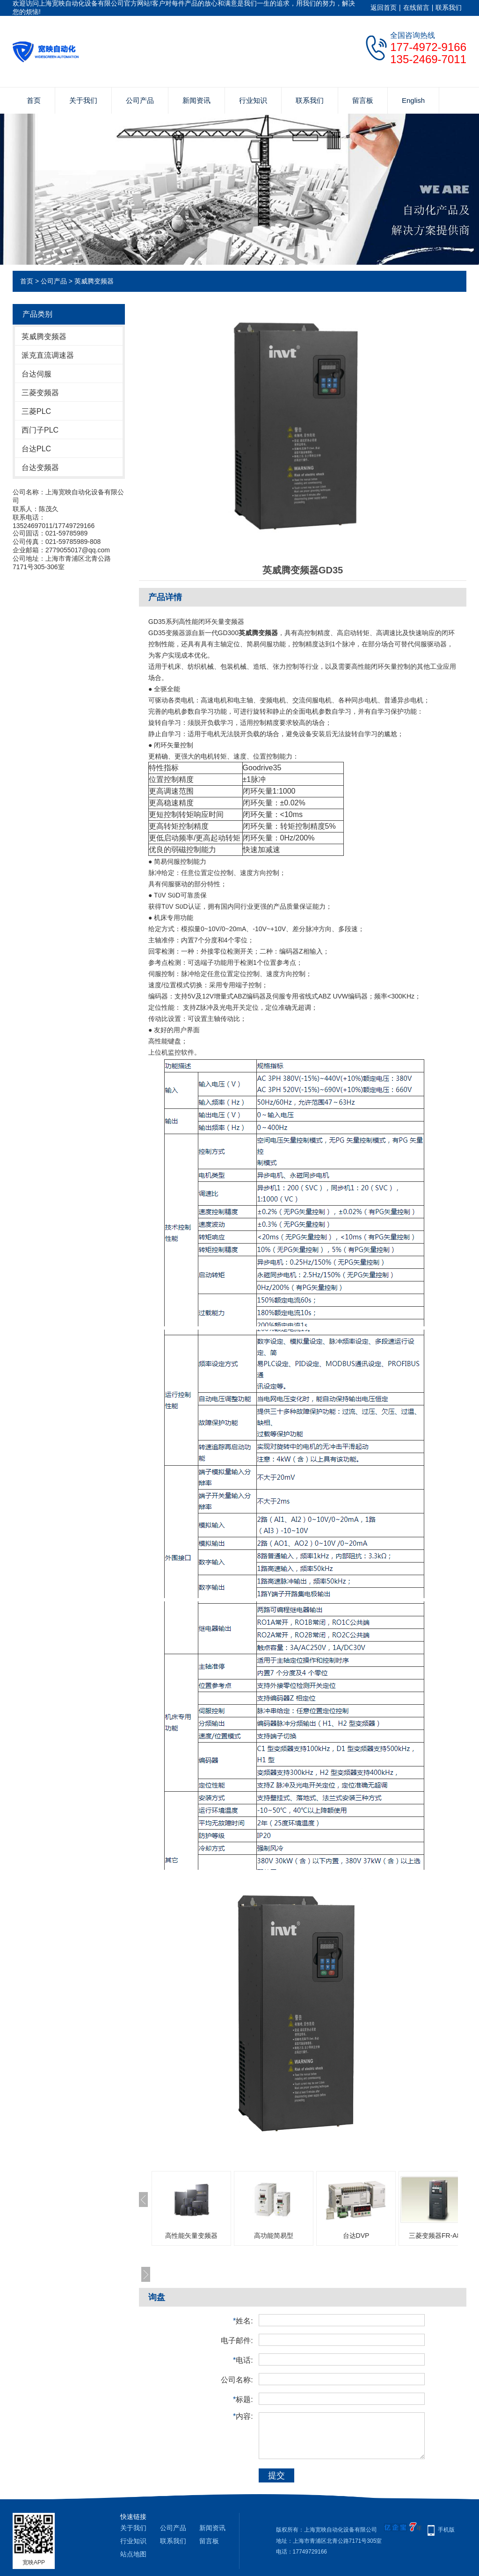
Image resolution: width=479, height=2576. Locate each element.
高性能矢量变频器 (191, 2235)
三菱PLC (36, 411)
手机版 (446, 2529)
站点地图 (133, 2554)
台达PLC (36, 449)
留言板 (362, 100)
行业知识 (253, 100)
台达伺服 (36, 374)
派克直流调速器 (48, 355)
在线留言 (416, 7)
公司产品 (140, 100)
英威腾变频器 (94, 281)
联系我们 (448, 7)
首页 (34, 100)
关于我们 (83, 100)
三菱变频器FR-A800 (438, 2235)
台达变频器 (40, 467)
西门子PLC (40, 430)
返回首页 (383, 7)
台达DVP (356, 2235)
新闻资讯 (196, 100)
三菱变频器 (40, 393)
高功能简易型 (273, 2235)
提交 (276, 2475)
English (413, 100)
